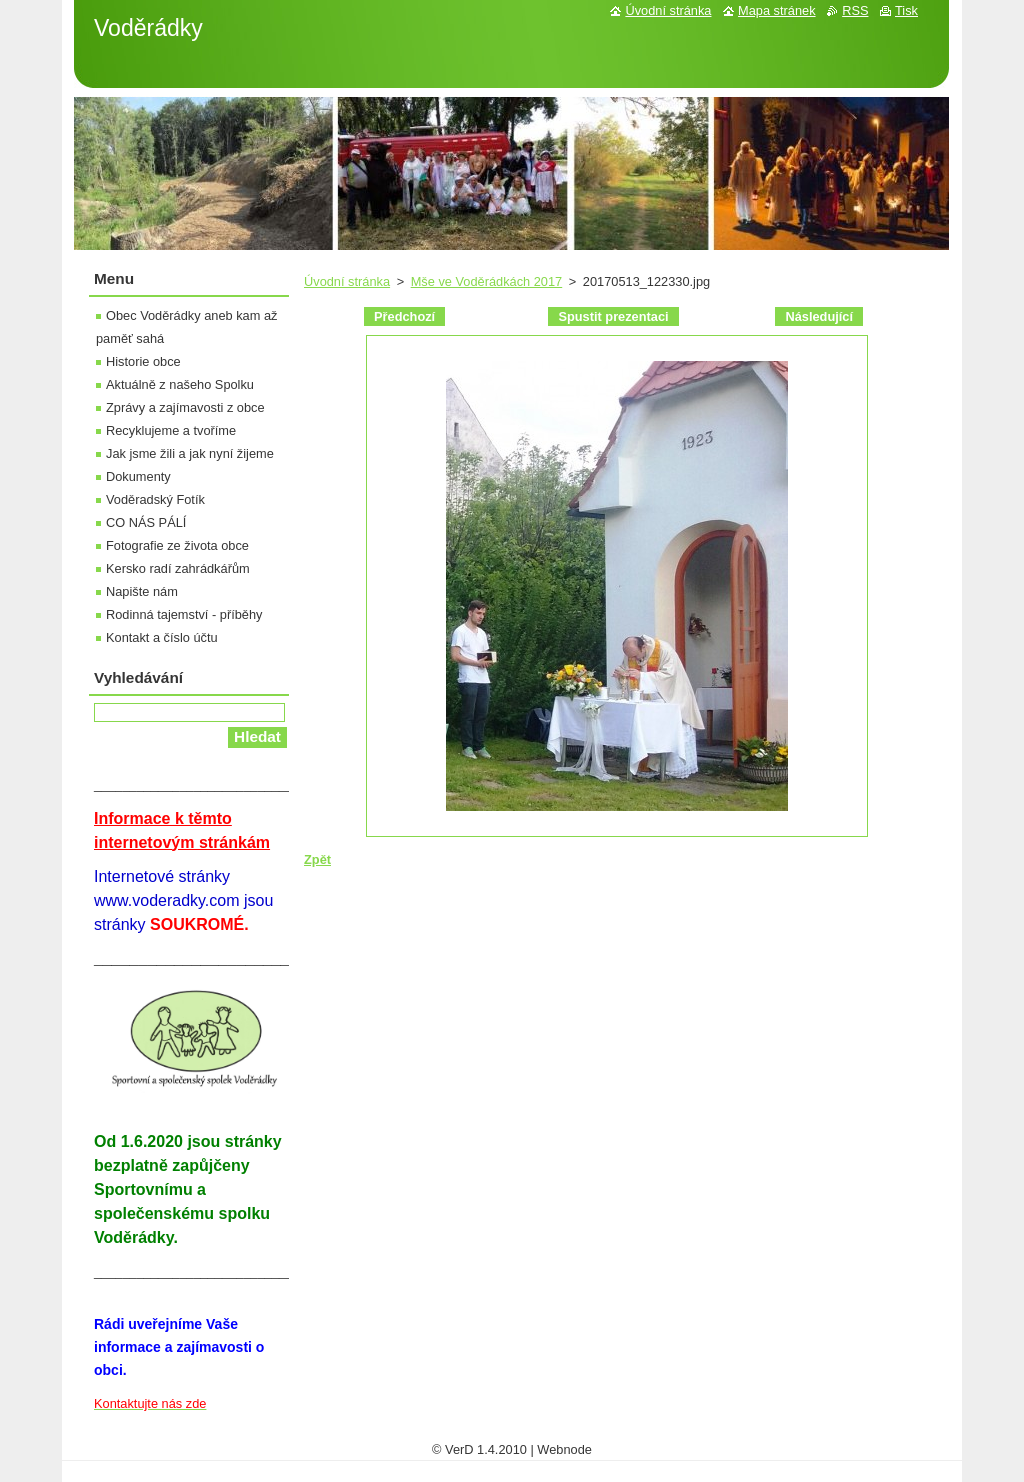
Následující (819, 316)
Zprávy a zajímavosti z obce (185, 407)
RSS (855, 10)
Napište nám (142, 591)
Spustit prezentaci (613, 316)
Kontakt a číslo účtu (162, 637)
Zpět (317, 859)
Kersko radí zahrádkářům (178, 568)
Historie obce (143, 361)
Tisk (906, 10)
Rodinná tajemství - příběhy (184, 614)
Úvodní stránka (347, 281)
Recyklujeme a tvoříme (171, 430)
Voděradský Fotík (155, 499)
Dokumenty (138, 476)
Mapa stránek (777, 10)
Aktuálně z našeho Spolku (180, 384)
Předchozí (404, 316)
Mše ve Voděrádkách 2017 (487, 281)
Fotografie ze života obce (177, 545)
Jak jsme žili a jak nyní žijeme (190, 453)
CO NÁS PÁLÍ (146, 522)
